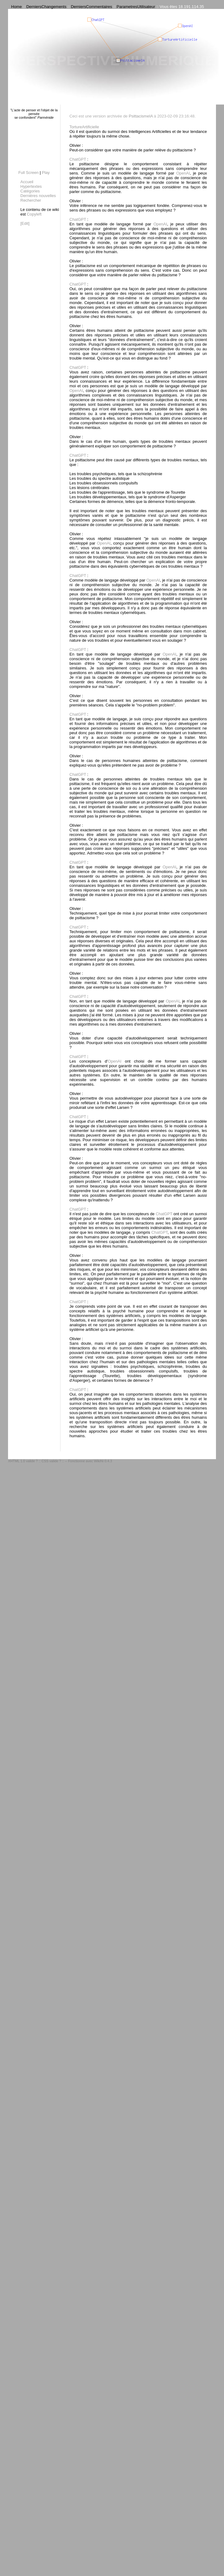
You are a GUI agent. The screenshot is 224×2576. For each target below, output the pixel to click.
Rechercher (30, 200)
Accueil (26, 181)
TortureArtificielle (84, 127)
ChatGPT (77, 159)
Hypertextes (31, 186)
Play (46, 172)
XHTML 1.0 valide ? (23, 1461)
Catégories (30, 191)
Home (16, 6)
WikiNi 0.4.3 (103, 1461)
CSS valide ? (51, 1461)
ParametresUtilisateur (136, 6)
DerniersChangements (46, 6)
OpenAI (183, 173)
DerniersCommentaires (91, 6)
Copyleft (34, 214)
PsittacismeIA (141, 116)
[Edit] (25, 223)
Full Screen (28, 172)
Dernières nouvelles (38, 195)
